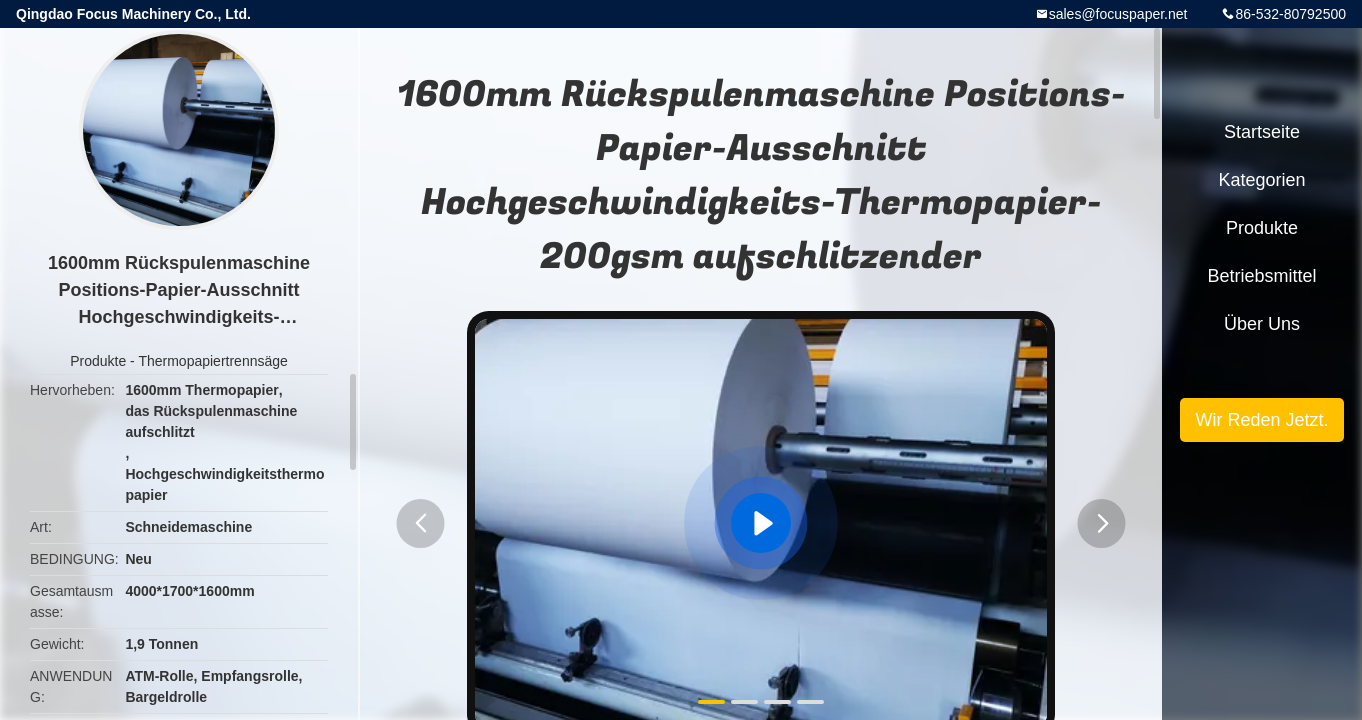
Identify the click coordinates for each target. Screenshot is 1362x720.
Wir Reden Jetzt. (1261, 420)
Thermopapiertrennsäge (212, 361)
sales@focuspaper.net (1118, 14)
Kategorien (1261, 180)
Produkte (98, 361)
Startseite (1262, 132)
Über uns (1262, 324)
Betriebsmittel (1261, 276)
